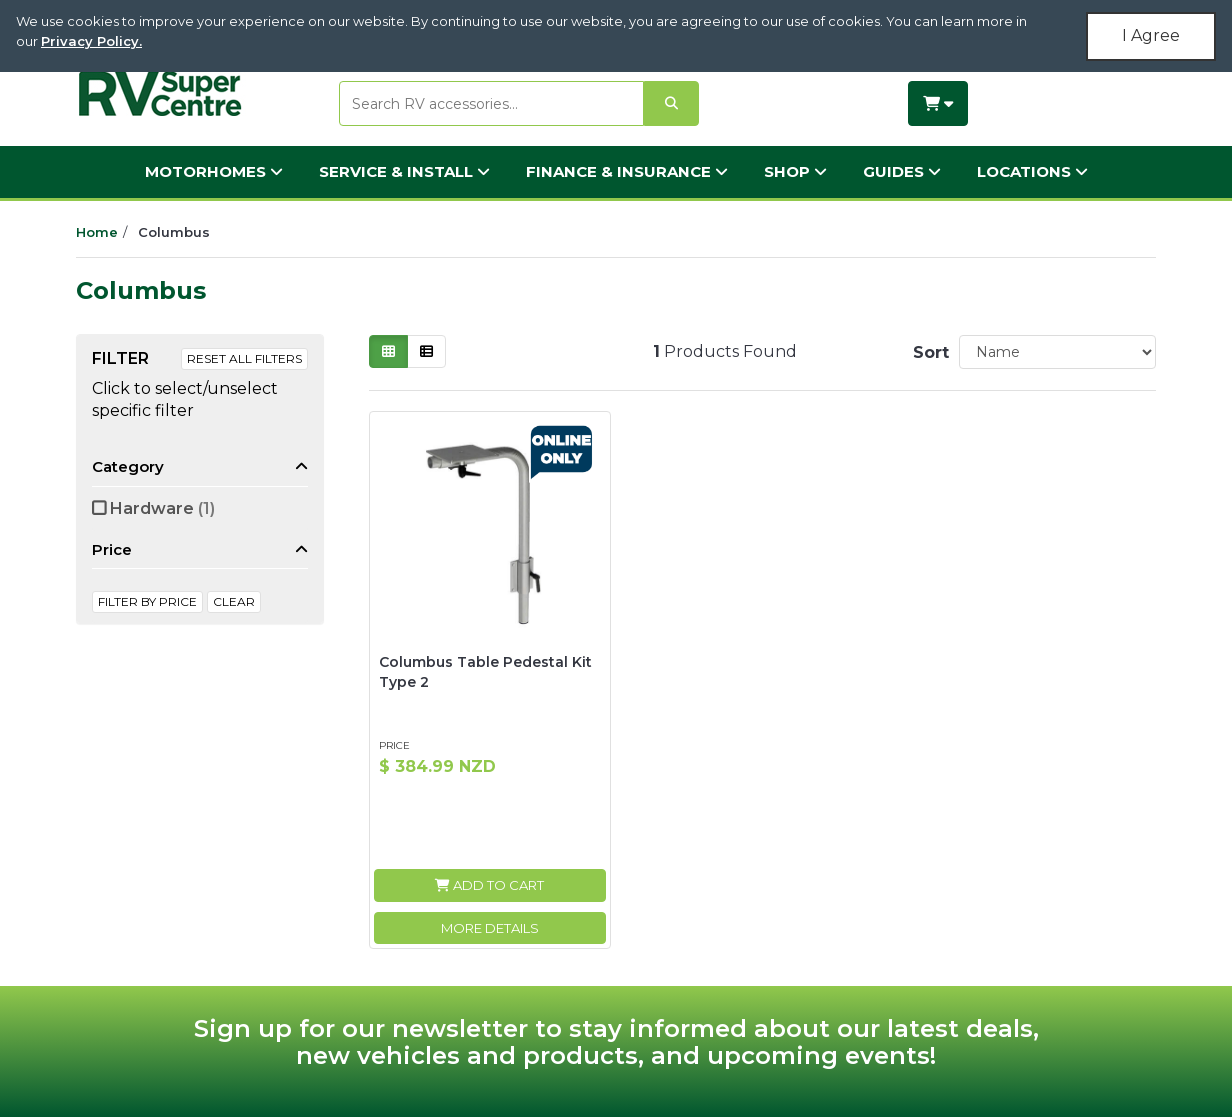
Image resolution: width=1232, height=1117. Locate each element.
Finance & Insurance (627, 171)
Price (112, 549)
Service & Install (404, 171)
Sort (928, 352)
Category (128, 466)
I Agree (1151, 35)
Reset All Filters (244, 358)
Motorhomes (214, 171)
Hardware (162, 508)
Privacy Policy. (91, 41)
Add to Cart (489, 885)
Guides (902, 171)
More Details (490, 928)
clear (234, 601)
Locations (1032, 171)
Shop (795, 171)
